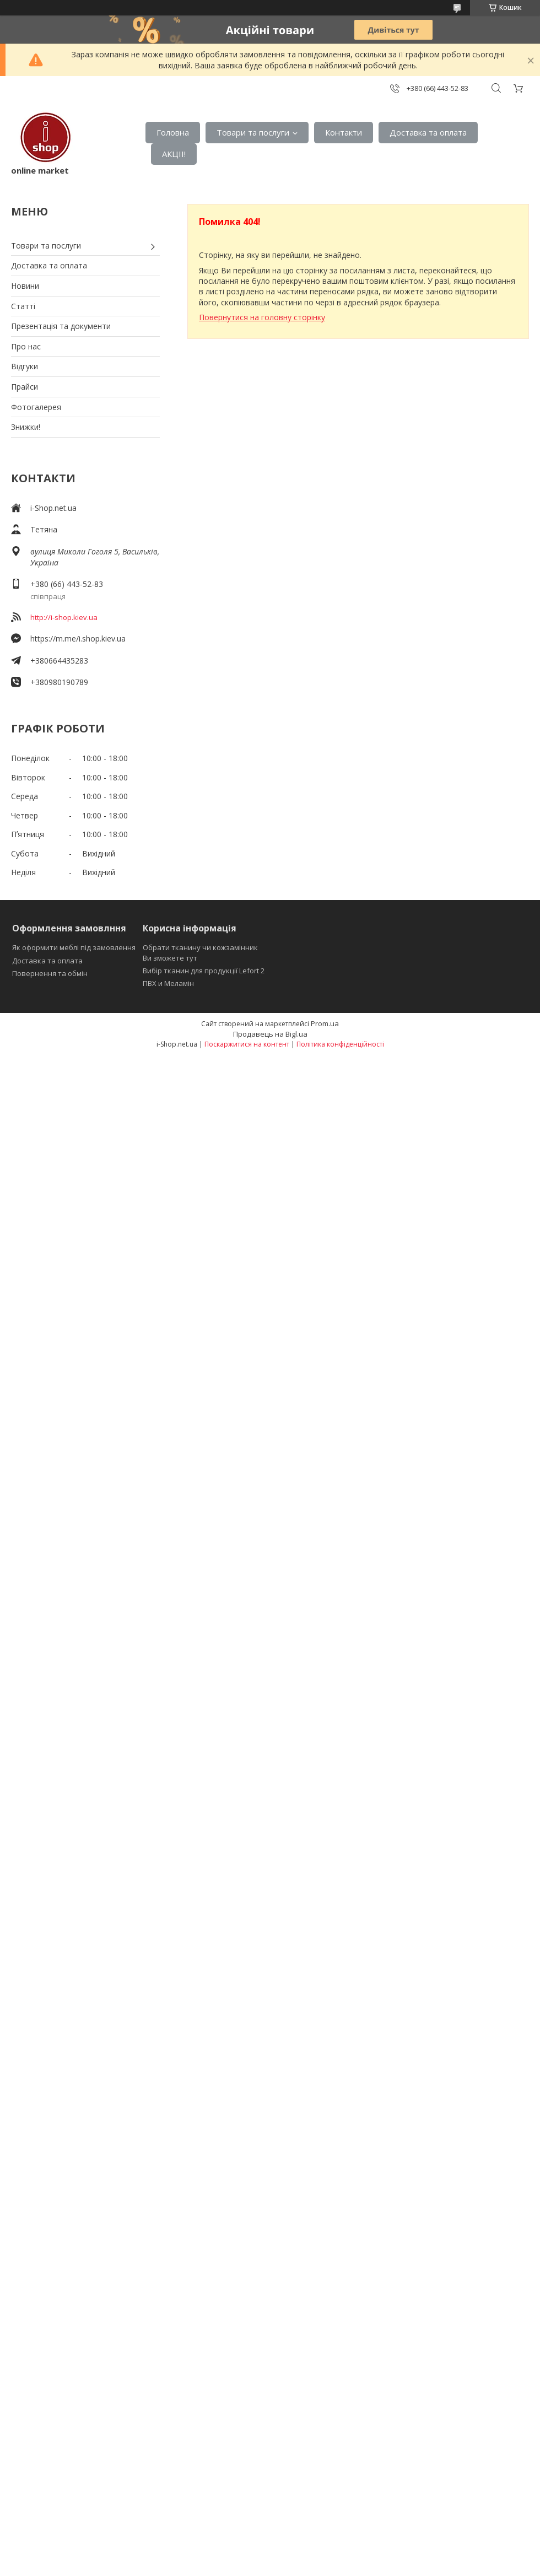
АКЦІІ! (174, 153)
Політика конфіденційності (340, 1044)
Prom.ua (325, 1023)
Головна (172, 132)
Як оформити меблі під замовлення (74, 947)
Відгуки (24, 366)
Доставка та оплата (428, 132)
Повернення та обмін (50, 973)
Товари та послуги (253, 132)
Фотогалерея (36, 407)
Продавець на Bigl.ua (270, 1034)
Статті (23, 306)
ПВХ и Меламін (168, 983)
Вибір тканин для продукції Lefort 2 (203, 971)
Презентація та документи (61, 326)
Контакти (343, 132)
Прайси (24, 386)
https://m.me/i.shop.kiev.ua (78, 638)
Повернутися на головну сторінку (262, 317)
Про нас (26, 346)
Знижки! (25, 427)
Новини (25, 286)
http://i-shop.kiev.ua (64, 617)
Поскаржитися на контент (246, 1044)
